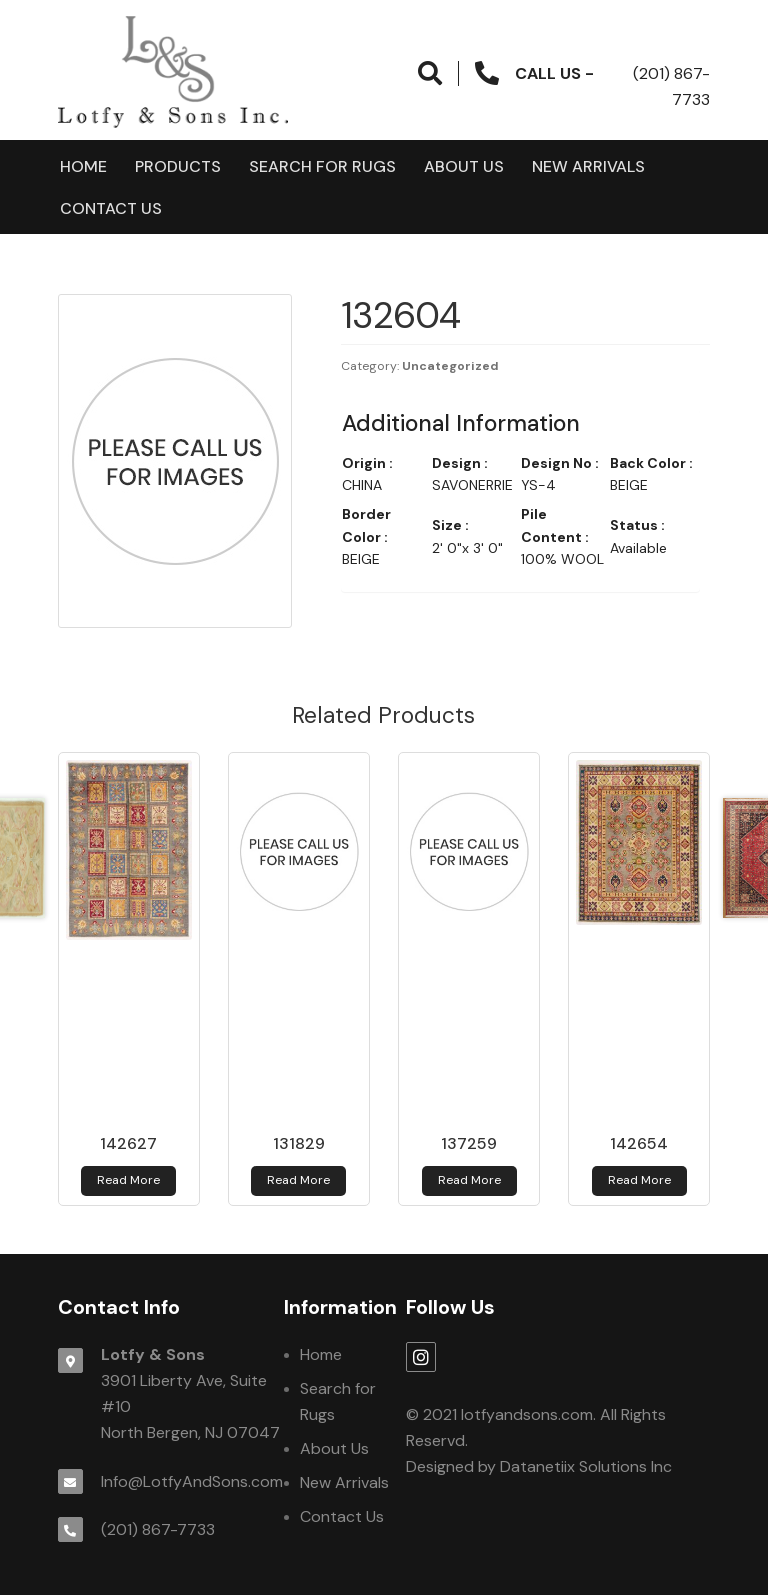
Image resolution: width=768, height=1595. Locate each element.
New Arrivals (588, 166)
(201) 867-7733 (158, 1529)
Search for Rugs (322, 166)
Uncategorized (450, 366)
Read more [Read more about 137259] (469, 1180)
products (178, 166)
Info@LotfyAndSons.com (192, 1481)
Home (83, 166)
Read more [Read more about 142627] (128, 1180)
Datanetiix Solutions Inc (586, 1466)
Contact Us (111, 208)
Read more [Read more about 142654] (639, 1180)
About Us (464, 166)
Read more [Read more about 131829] (298, 1180)
